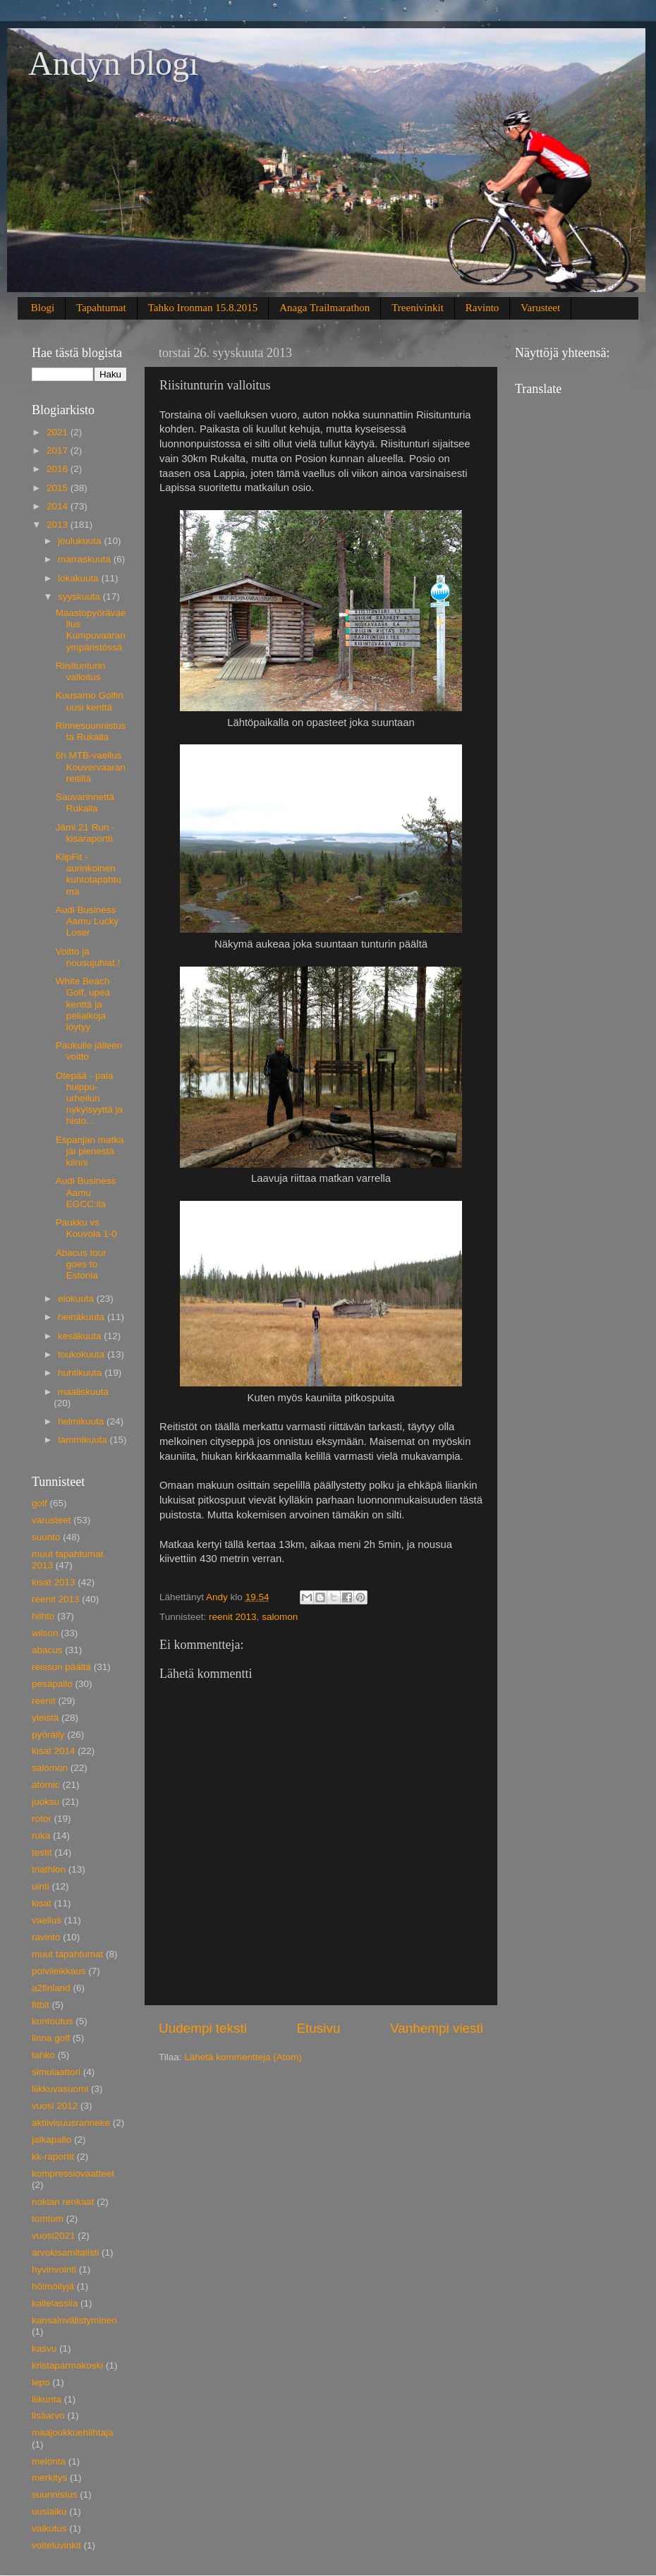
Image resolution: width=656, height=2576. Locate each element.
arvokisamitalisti (65, 2252)
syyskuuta (80, 596)
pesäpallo (52, 1684)
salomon (280, 1616)
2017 (59, 450)
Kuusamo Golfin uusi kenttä (89, 701)
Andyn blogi (113, 63)
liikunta (46, 2399)
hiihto (43, 1616)
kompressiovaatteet (73, 2173)
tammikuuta (84, 1439)
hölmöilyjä (53, 2286)
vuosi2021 (53, 2235)
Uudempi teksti (203, 2028)
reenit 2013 (233, 1616)
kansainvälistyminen (74, 2320)
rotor (41, 1818)
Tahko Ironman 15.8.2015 (203, 307)
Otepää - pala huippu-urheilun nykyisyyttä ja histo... (89, 1098)
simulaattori (56, 2072)
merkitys (49, 2477)
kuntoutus (52, 2021)
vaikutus (49, 2528)
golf (39, 1503)
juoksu (45, 1801)
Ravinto (482, 307)
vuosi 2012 (55, 2105)
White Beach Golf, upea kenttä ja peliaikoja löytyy (83, 1004)
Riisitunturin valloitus (81, 671)
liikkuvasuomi (60, 2089)
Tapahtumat (101, 307)
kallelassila (55, 2303)
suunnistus (55, 2494)
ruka (41, 1835)
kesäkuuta (81, 1336)
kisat (41, 1903)
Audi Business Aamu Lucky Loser (87, 921)
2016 (59, 469)
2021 (59, 432)
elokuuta (77, 1298)
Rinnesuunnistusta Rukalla (91, 731)
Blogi (42, 307)
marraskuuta (86, 559)
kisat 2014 (53, 1751)
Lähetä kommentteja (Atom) (243, 2057)
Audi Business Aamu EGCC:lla (86, 1192)
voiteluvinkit (56, 2545)
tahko (43, 2055)
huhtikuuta (81, 1372)
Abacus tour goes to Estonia (81, 1264)
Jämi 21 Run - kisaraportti (85, 833)
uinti (40, 1886)
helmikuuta (82, 1421)
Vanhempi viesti (436, 2028)
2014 (59, 506)
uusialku (49, 2511)
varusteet (51, 1520)
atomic (46, 1784)
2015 (59, 488)
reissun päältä (61, 1667)
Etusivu (319, 2028)
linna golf (51, 2038)
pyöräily (48, 1734)
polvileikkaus (59, 1971)
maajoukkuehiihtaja (73, 2432)
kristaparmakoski (67, 2365)
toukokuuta (82, 1354)
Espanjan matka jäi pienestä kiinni (90, 1151)
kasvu (44, 2348)
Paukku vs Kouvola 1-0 (86, 1228)
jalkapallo (51, 2139)
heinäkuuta (82, 1317)
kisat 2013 (53, 1582)
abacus (47, 1650)
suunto (46, 1537)
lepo (41, 2382)
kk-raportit (53, 2156)
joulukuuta (81, 541)
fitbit (40, 2005)
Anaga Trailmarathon (324, 307)
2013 (59, 524)
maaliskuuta (83, 1391)
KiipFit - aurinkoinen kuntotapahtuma (88, 874)
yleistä (45, 1717)
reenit (44, 1700)
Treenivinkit (417, 307)
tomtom (47, 2218)
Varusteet (540, 307)
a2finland (51, 1988)
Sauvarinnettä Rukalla (85, 803)
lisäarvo (48, 2415)
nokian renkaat (63, 2201)
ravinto (46, 1937)
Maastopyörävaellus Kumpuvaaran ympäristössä (91, 630)
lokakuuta (80, 578)
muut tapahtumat (67, 1954)
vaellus (46, 1920)
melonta (49, 2461)
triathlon (49, 1869)
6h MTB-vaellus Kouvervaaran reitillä (91, 766)
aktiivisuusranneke (71, 2122)
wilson (45, 1633)
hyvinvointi (54, 2269)
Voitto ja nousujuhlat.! (88, 957)
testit (42, 1852)
